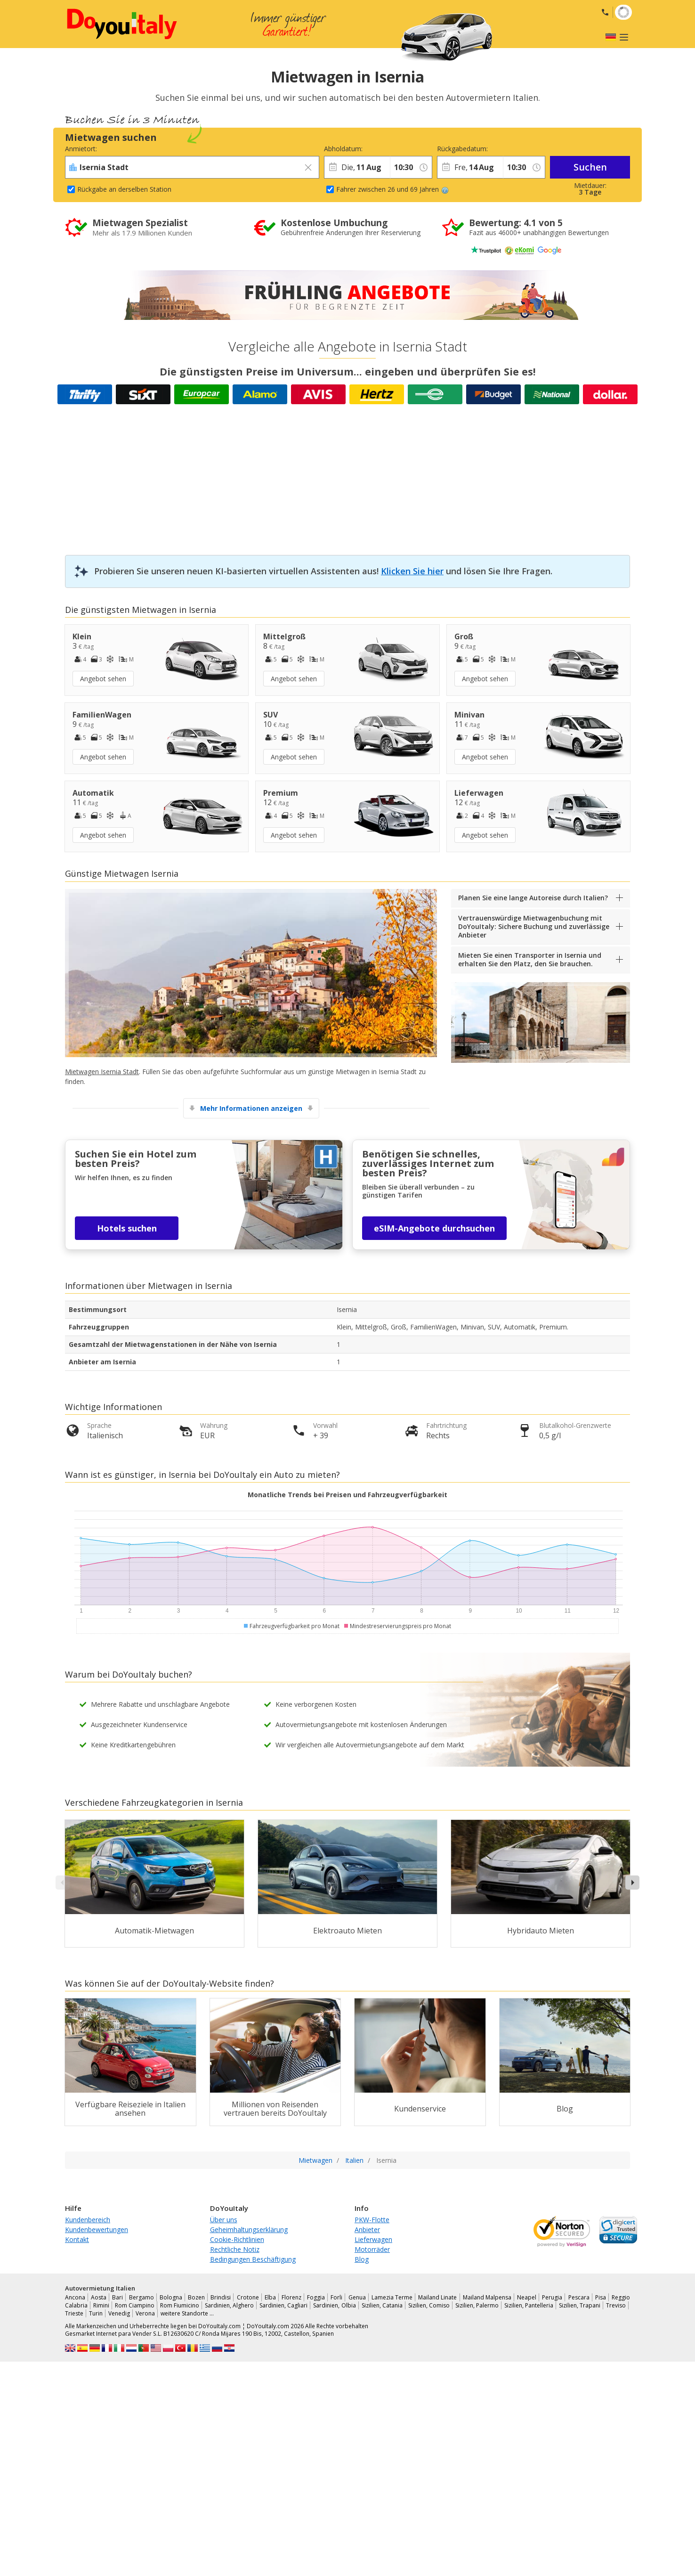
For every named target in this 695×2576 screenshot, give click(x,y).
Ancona (75, 2297)
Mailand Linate (437, 2297)
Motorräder (372, 2249)
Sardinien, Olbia (334, 2305)
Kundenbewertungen (96, 2229)
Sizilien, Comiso (429, 2305)
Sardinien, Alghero (229, 2305)
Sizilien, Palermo (477, 2305)
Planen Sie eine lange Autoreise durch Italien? (533, 897)
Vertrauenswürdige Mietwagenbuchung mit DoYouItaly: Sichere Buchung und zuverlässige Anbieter (533, 926)
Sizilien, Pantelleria (528, 2305)
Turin (96, 2313)
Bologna (171, 2297)
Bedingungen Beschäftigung (253, 2259)
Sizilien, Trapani (579, 2305)
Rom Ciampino (134, 2305)
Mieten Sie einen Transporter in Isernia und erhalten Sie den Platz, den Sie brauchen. (529, 959)
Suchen (590, 167)
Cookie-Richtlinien (237, 2239)
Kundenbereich (87, 2219)
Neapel (526, 2297)
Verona (145, 2313)
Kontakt (77, 2239)
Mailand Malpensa (487, 2297)
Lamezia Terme (392, 2297)
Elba (270, 2297)
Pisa (600, 2297)
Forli (336, 2297)
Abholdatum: (343, 148)
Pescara (579, 2297)
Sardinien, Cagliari (283, 2305)
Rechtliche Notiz (234, 2249)
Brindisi (220, 2297)
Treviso (616, 2305)
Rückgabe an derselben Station (124, 189)
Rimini (101, 2305)
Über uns (223, 2219)
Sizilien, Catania (382, 2305)
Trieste (74, 2313)
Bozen (196, 2297)
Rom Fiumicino (179, 2305)
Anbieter (367, 2229)
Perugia (552, 2297)
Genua (357, 2297)
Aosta (98, 2297)
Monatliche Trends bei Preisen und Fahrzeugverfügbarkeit (347, 1494)
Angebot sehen (103, 678)
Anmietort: (81, 148)
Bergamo (141, 2297)
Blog (362, 2259)
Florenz (291, 2297)
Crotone (248, 2297)
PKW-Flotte (372, 2219)
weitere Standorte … (187, 2313)
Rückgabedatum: (462, 148)
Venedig (119, 2313)
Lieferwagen (373, 2239)
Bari (117, 2297)
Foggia (316, 2297)
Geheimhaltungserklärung (249, 2229)
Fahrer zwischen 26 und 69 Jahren (392, 189)
